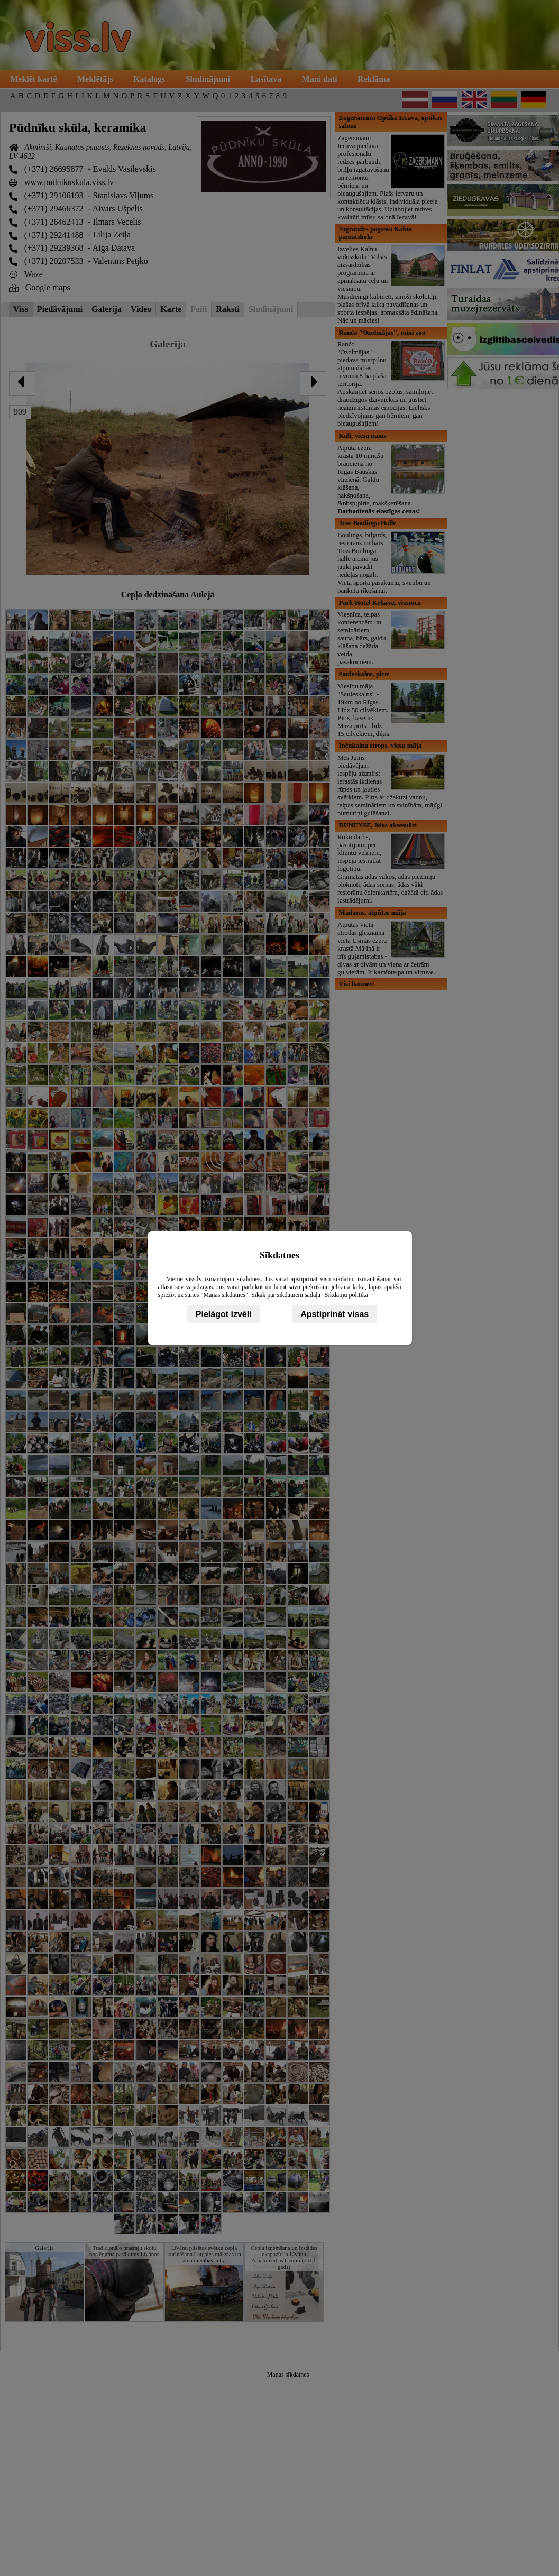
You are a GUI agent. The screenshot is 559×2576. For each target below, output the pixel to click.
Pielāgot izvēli (224, 1314)
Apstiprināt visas (334, 1314)
